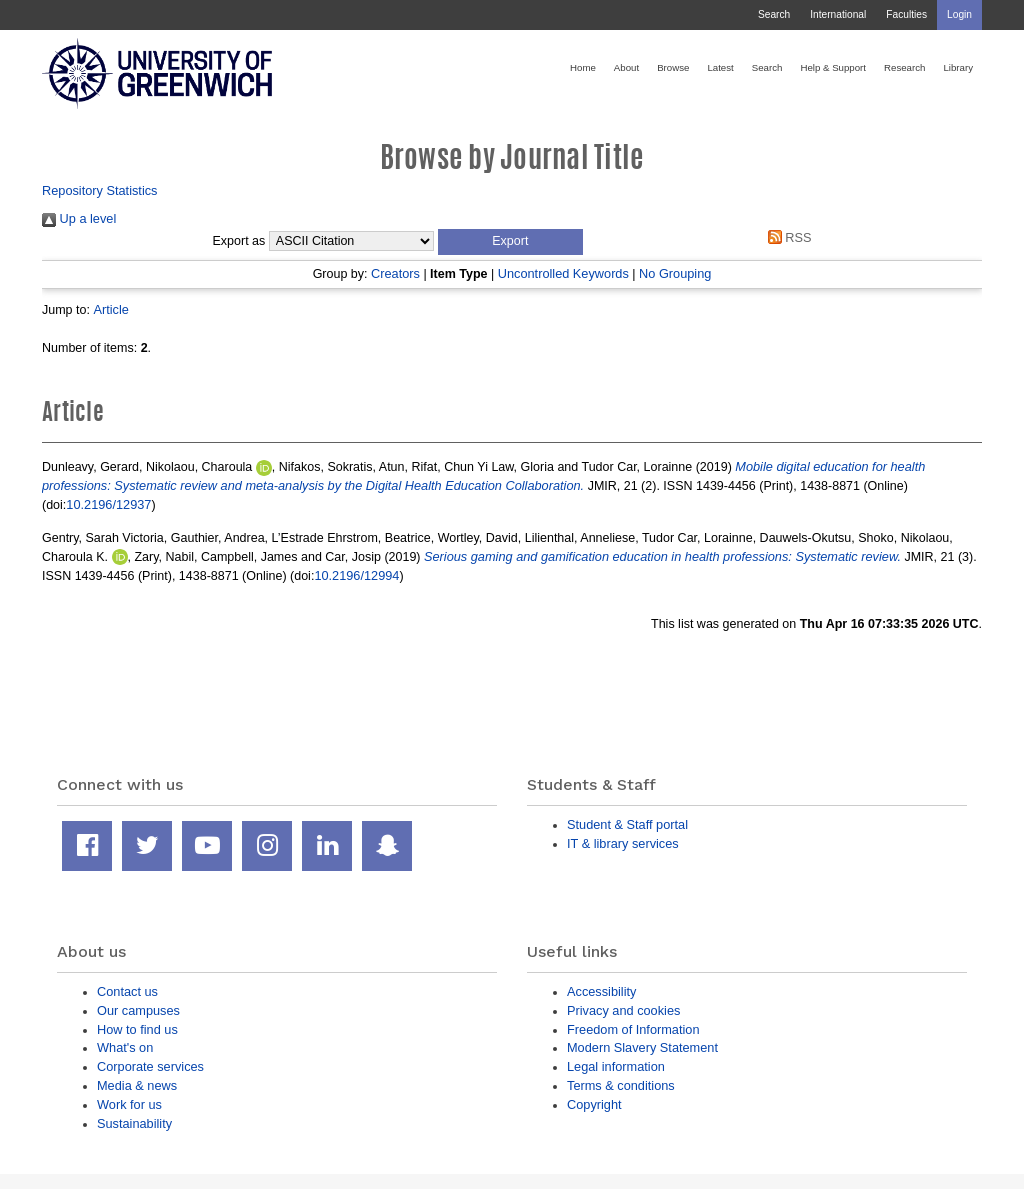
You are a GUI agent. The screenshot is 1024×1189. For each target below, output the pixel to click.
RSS (786, 237)
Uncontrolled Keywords (563, 273)
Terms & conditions (621, 1085)
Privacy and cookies (623, 1010)
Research (904, 67)
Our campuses (138, 1010)
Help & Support (833, 67)
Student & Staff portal (627, 824)
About (626, 67)
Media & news (137, 1085)
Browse (673, 67)
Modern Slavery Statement (642, 1047)
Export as (239, 241)
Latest (720, 67)
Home (583, 67)
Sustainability (134, 1123)
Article (110, 309)
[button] (510, 242)
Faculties (906, 14)
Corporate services (150, 1066)
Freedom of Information (633, 1029)
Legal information (616, 1066)
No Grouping (675, 273)
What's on (125, 1047)
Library (958, 67)
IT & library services (623, 843)
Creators (395, 273)
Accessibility (601, 991)
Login (959, 14)
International (838, 14)
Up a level (79, 218)
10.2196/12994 (356, 575)
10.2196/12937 (108, 504)
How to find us (137, 1029)
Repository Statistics (100, 190)
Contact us (127, 991)
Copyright (594, 1104)
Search (774, 14)
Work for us (129, 1104)
